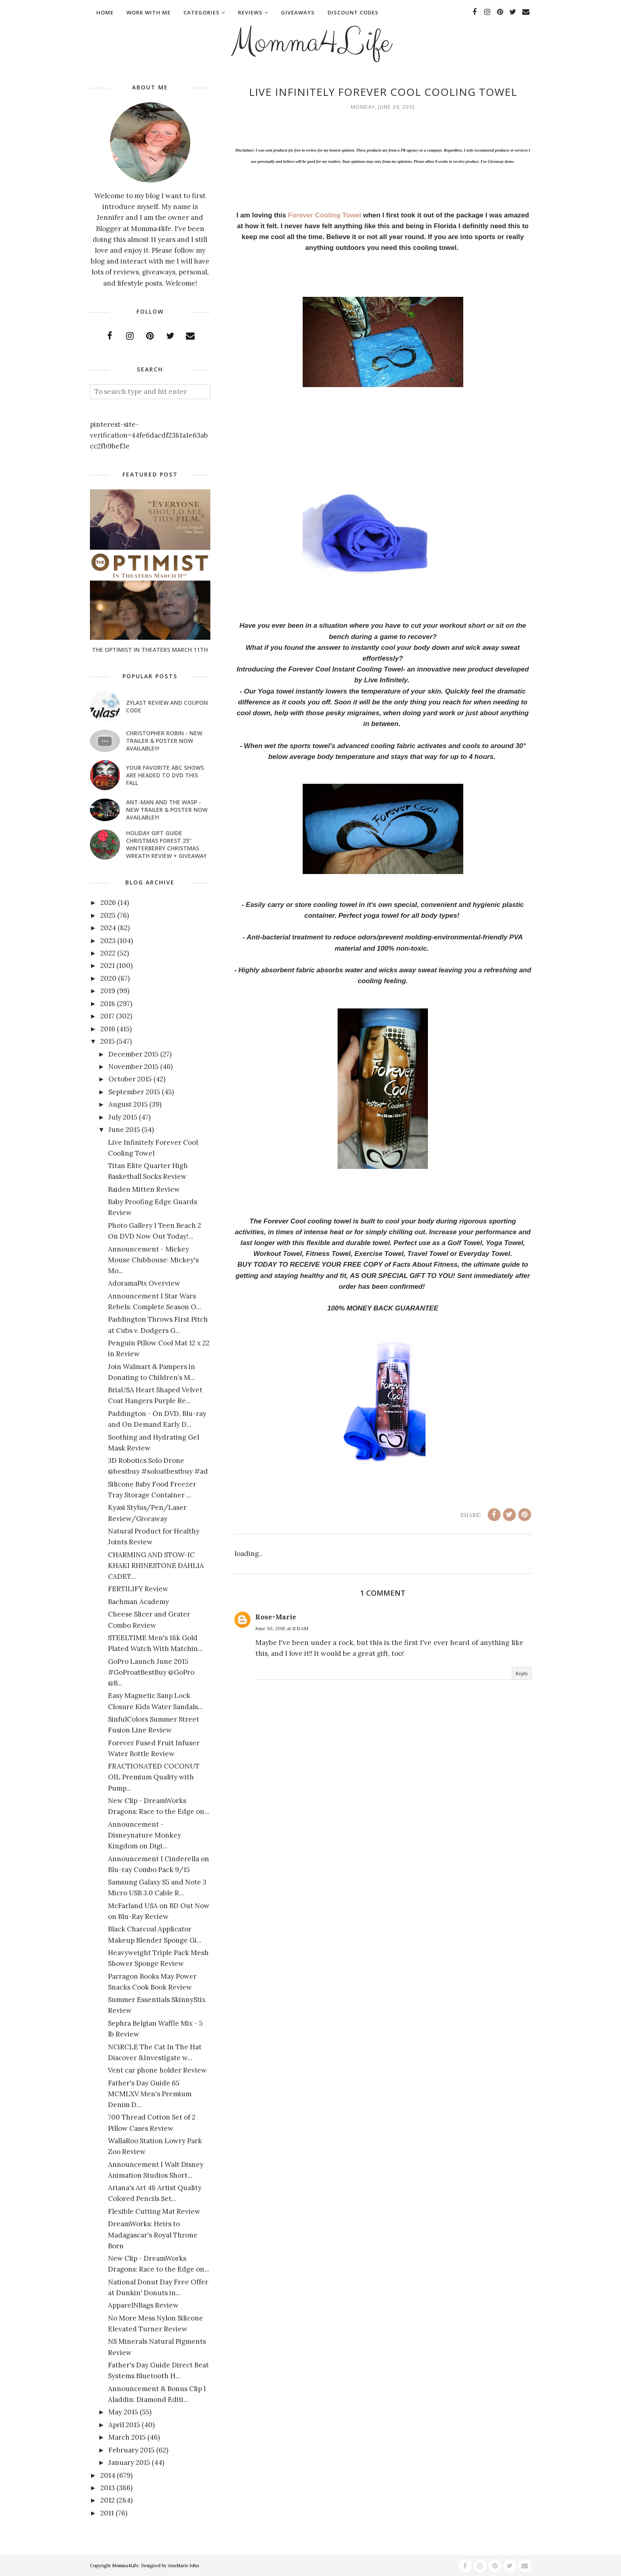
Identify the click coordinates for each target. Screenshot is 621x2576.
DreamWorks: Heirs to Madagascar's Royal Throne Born (152, 2234)
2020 (108, 978)
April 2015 (124, 2424)
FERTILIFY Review (138, 1588)
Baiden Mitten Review (144, 1189)
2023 (108, 940)
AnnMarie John (183, 2565)
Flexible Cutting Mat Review (154, 2211)
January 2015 (129, 2462)
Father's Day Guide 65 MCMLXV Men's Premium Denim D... (149, 2094)
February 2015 (131, 2450)
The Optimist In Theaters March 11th (150, 649)
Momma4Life (310, 42)
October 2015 (130, 1079)
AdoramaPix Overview (144, 1283)
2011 (107, 2513)
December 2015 (133, 1054)
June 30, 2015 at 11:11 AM (281, 1628)
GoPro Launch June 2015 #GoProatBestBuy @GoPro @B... (151, 1672)
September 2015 (134, 1091)
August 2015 (128, 1104)
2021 (107, 965)
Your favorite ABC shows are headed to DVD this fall (165, 775)
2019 (107, 990)
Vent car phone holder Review (157, 2070)
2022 (108, 953)
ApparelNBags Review (143, 2305)
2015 (107, 1041)
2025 (108, 915)
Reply (521, 1673)
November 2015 (133, 1066)
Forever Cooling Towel (323, 215)
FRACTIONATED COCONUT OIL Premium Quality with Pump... (154, 1777)
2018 (107, 1003)
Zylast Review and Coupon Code (167, 706)
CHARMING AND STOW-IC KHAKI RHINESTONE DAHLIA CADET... (156, 1565)
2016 (107, 1028)
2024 (108, 927)
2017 (107, 1016)
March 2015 (127, 2437)
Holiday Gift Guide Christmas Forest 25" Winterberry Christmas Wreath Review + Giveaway (166, 844)
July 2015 (122, 1117)
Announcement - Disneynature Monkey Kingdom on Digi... (144, 1835)
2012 (107, 2500)
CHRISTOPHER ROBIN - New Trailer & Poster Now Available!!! (164, 740)
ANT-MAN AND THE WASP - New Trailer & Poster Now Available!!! (167, 809)
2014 (107, 2475)
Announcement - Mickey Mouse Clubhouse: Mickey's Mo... (153, 1260)
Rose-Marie (275, 1617)
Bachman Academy (138, 1601)
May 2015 (123, 2412)
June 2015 (124, 1129)
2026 (108, 902)
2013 (107, 2487)
